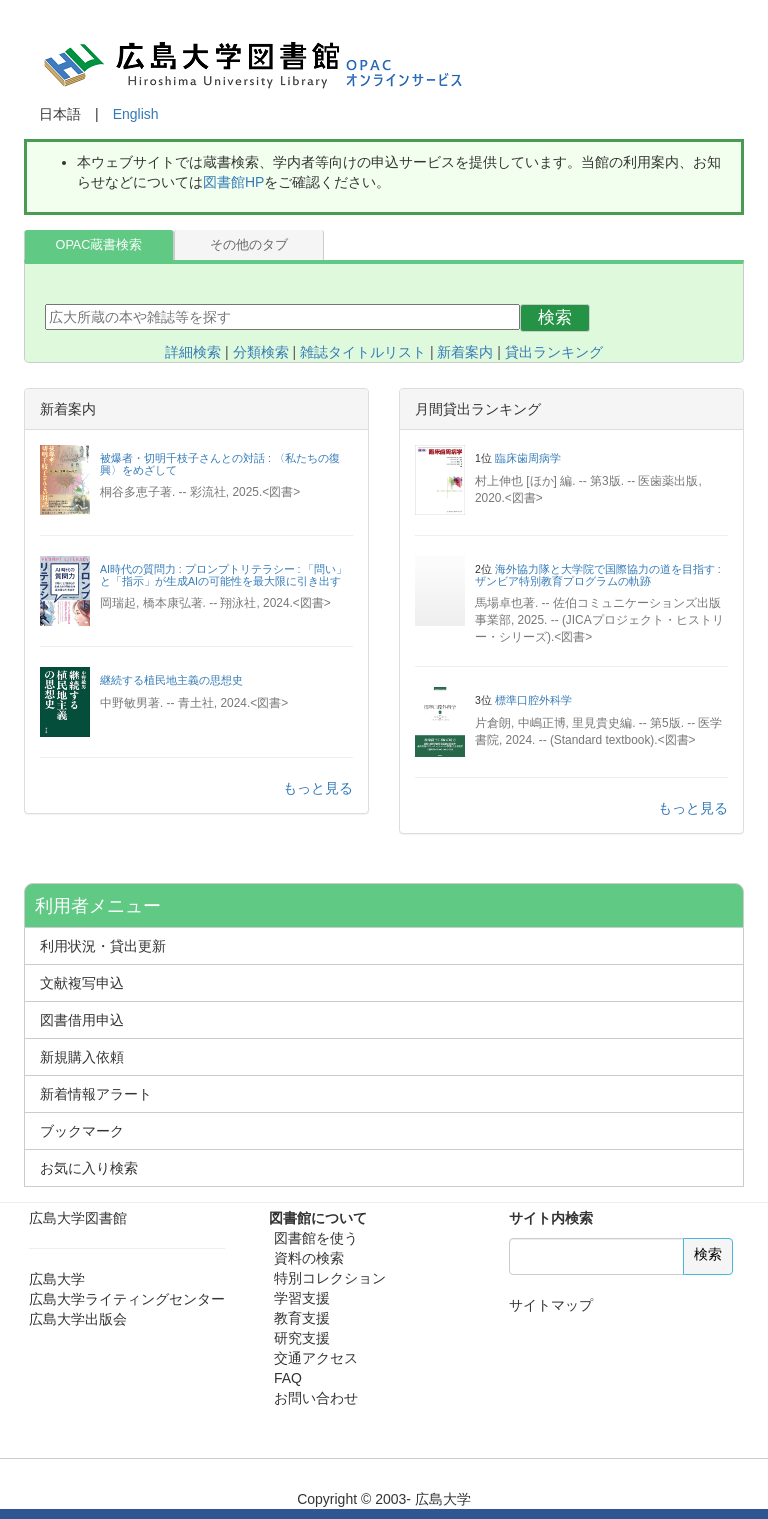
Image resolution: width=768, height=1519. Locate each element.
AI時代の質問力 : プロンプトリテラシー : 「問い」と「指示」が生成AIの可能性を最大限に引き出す (223, 575)
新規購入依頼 (82, 1057)
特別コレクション (330, 1278)
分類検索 (261, 352)
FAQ (288, 1378)
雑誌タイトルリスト (363, 352)
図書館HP (233, 182)
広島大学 (57, 1279)
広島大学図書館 (78, 1218)
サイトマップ (551, 1305)
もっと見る (318, 788)
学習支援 (302, 1298)
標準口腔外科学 (533, 700)
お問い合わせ (316, 1398)
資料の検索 (309, 1258)
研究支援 (302, 1338)
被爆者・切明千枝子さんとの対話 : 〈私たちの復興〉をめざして (220, 464)
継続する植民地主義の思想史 (171, 680)
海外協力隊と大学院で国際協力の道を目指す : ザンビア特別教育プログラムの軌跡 (598, 575)
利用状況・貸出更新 (103, 946)
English (136, 114)
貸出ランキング (554, 352)
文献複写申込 (82, 983)
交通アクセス (316, 1358)
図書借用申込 (82, 1020)
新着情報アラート (96, 1094)
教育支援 (302, 1318)
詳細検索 (193, 352)
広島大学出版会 (78, 1319)
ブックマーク (82, 1131)
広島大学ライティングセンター (127, 1299)
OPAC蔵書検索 (99, 245)
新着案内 (465, 352)
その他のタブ (249, 245)
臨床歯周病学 (528, 458)
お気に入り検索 (89, 1168)
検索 (555, 317)
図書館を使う (316, 1238)
